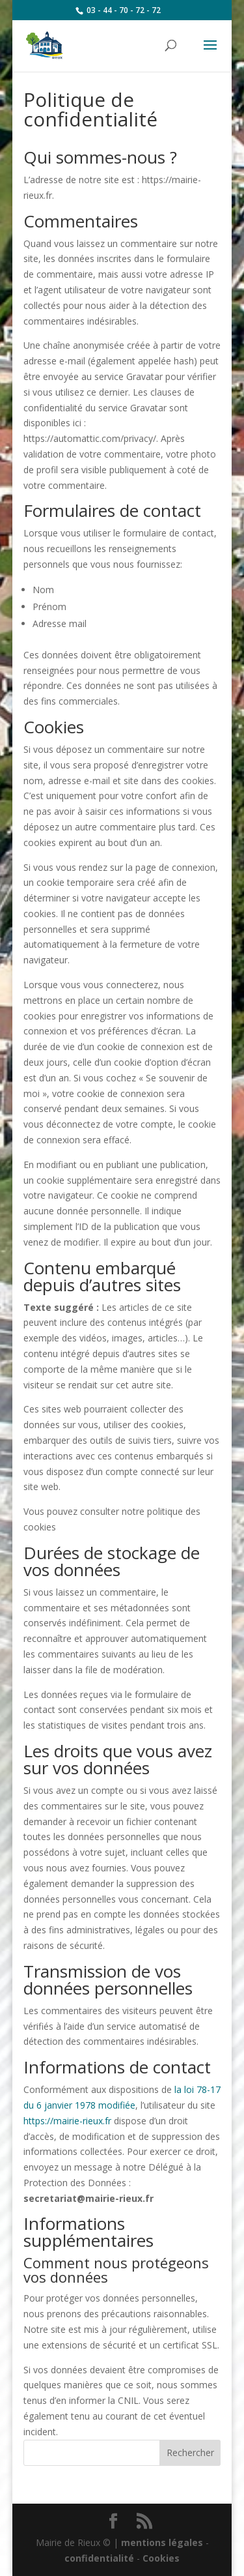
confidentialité (99, 2558)
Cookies (161, 2558)
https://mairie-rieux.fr (67, 2121)
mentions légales (162, 2542)
